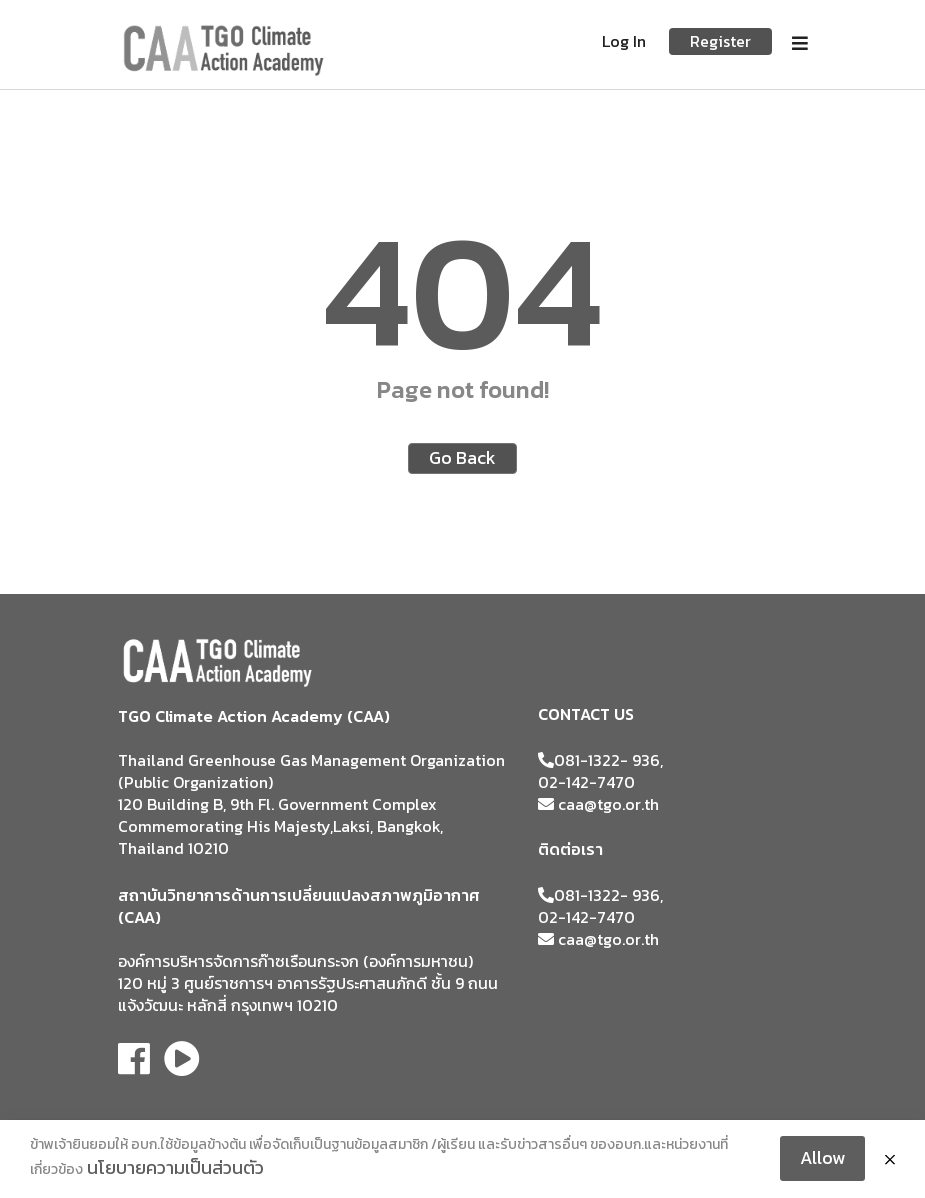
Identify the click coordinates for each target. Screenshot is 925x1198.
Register (720, 41)
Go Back (462, 457)
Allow (822, 1157)
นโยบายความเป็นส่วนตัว (175, 1167)
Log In (624, 41)
